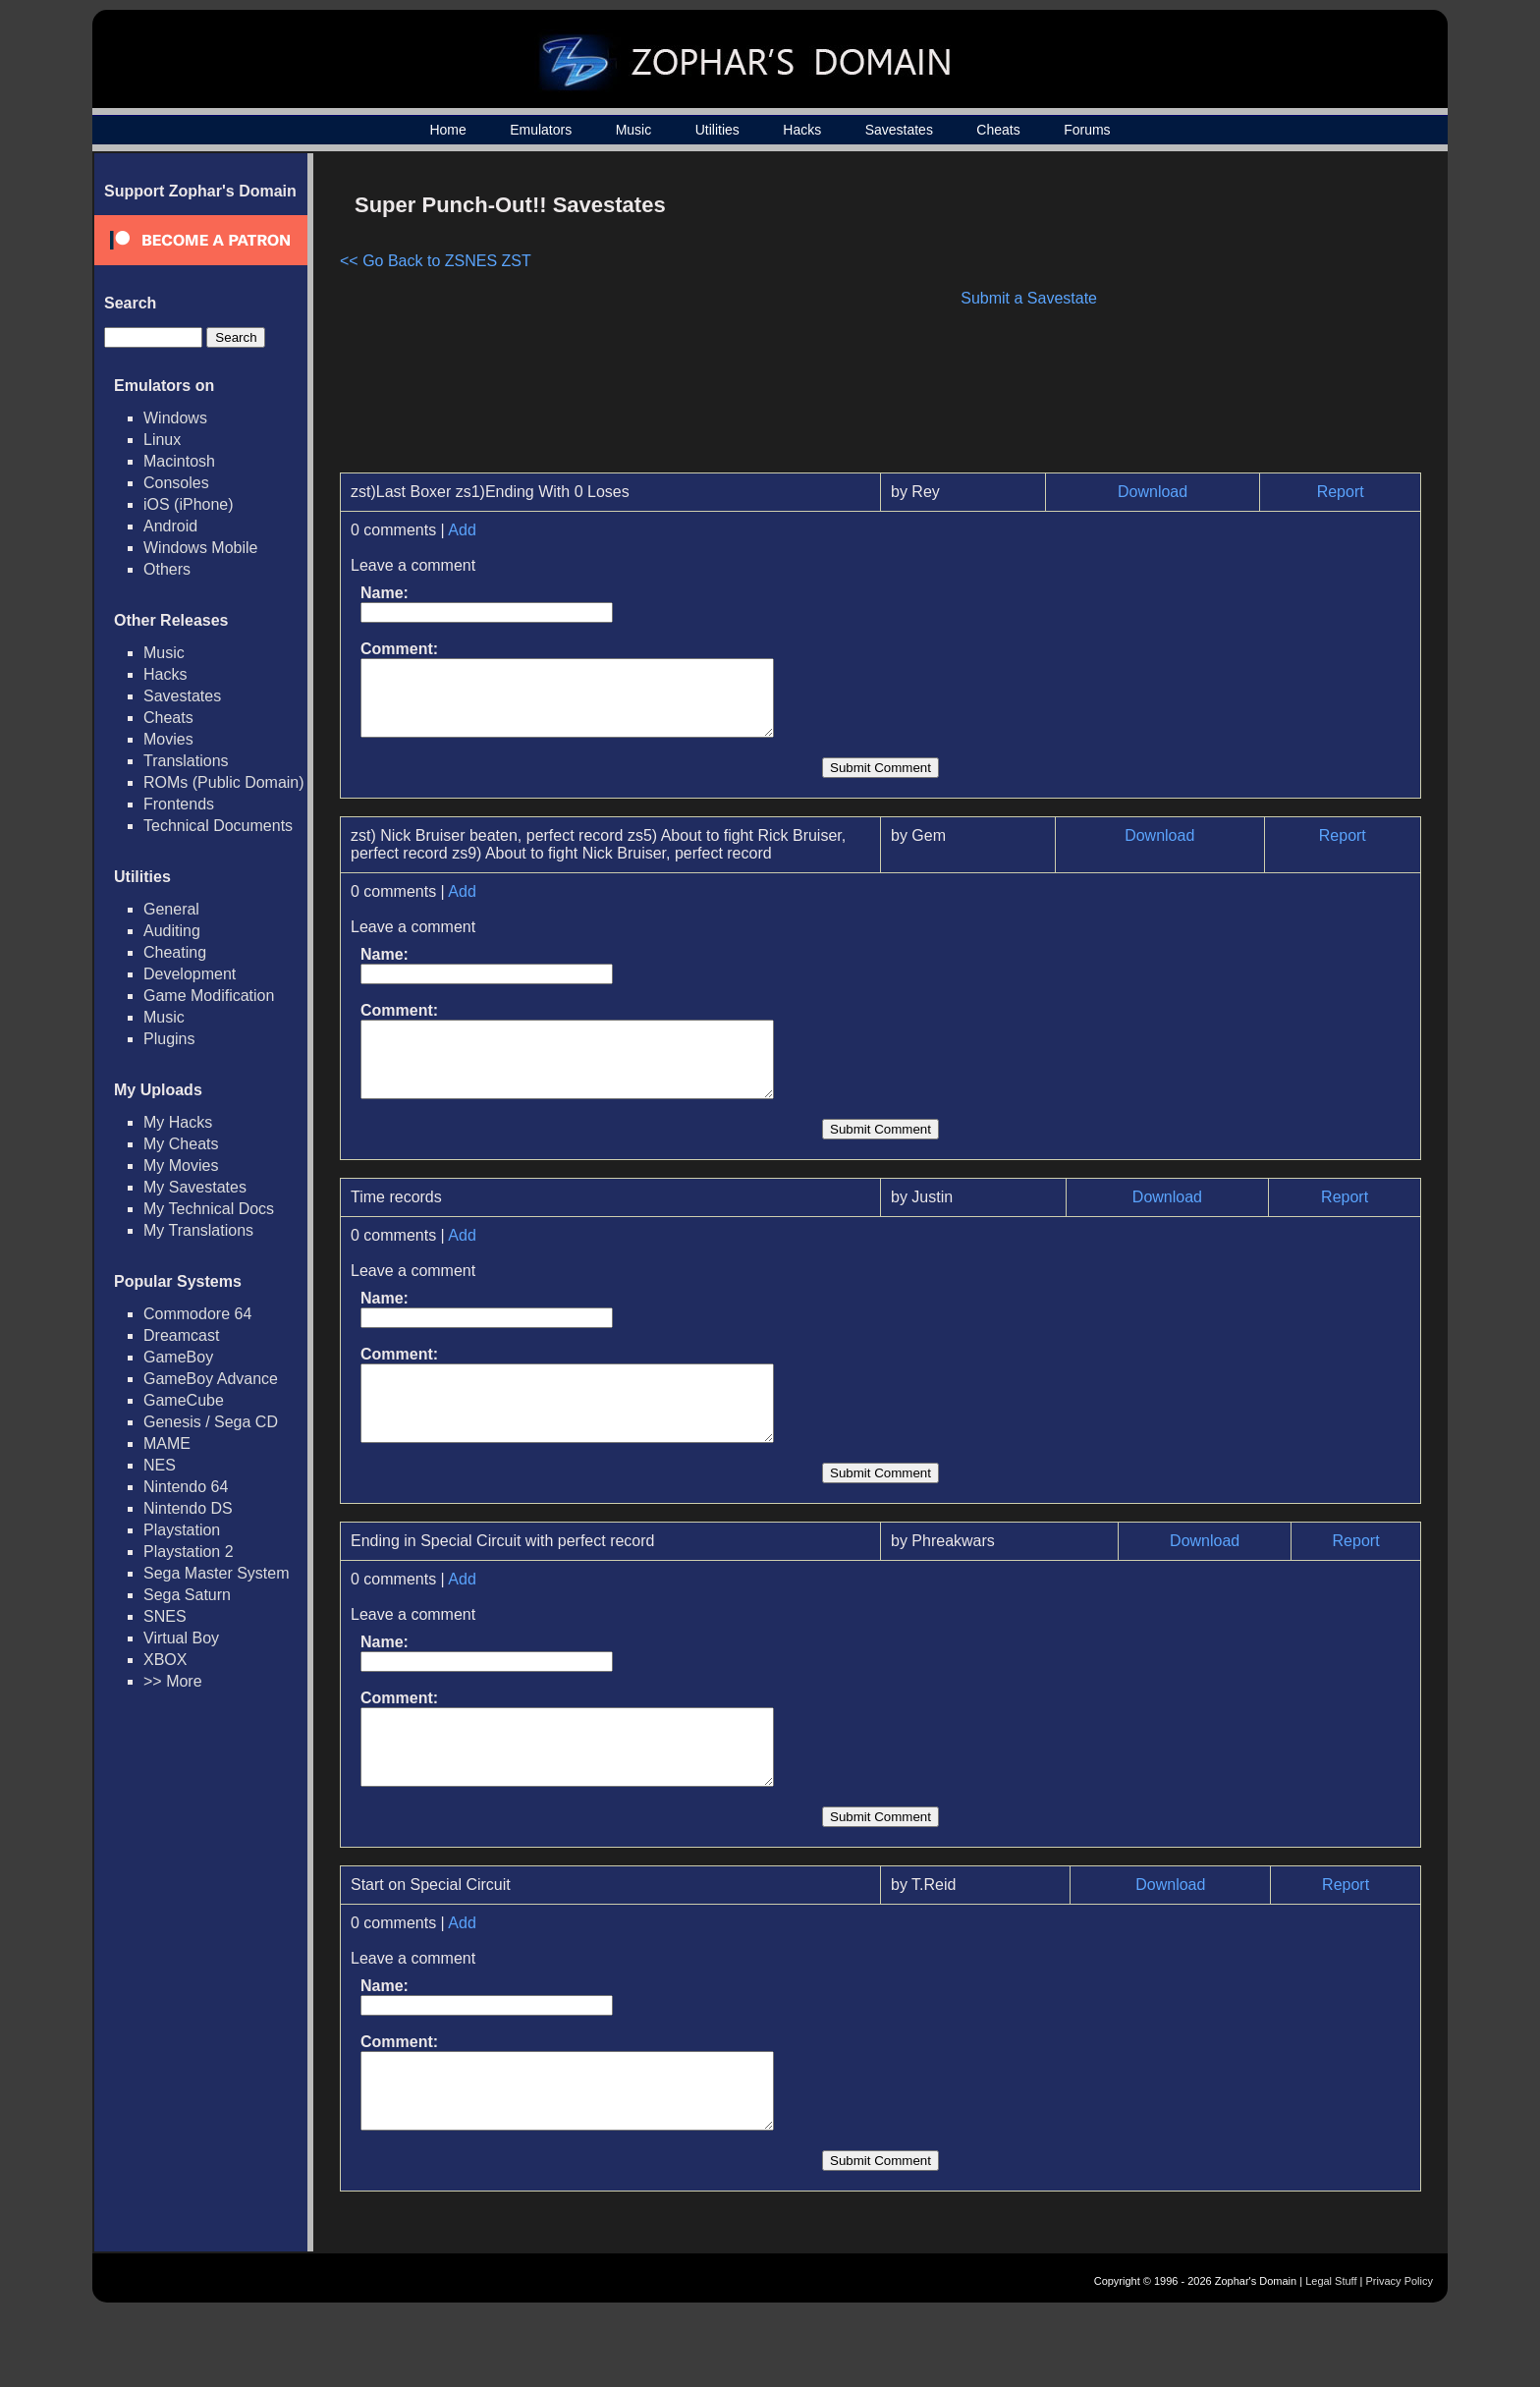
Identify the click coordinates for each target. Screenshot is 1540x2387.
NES (159, 1465)
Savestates (899, 130)
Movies (168, 739)
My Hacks (177, 1122)
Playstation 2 (188, 1551)
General (171, 909)
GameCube (183, 1400)
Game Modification (208, 995)
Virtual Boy (181, 1638)
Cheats (997, 130)
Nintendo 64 (185, 1486)
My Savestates (195, 1187)
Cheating (174, 952)
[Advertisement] (1254, 320)
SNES (165, 1616)
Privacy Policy (1399, 2354)
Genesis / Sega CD (210, 1422)
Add (461, 530)
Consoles (176, 482)
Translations (186, 760)
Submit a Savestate (1029, 298)
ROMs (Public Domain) (223, 782)
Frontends (178, 804)
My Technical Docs (208, 1208)
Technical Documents (218, 825)
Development (189, 974)
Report (1340, 491)
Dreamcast (181, 1335)
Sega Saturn (187, 1594)
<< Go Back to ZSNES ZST (435, 260)
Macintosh (179, 461)
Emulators (541, 130)
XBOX (165, 1659)
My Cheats (180, 1144)
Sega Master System (216, 1573)
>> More (172, 1681)
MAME (167, 1443)
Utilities (717, 130)
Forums (1087, 130)
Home (447, 130)
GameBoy (178, 1357)
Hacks (802, 130)
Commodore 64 (197, 1313)
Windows (175, 418)
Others (167, 569)
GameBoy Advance (210, 1378)
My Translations (198, 1230)
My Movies (180, 1165)
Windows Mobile (200, 547)
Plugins (168, 1038)
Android (170, 526)
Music (634, 130)
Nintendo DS (188, 1508)
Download (1152, 491)
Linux (162, 439)
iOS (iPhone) (188, 504)
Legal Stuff (1330, 2354)
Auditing (171, 930)
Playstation (181, 1530)
